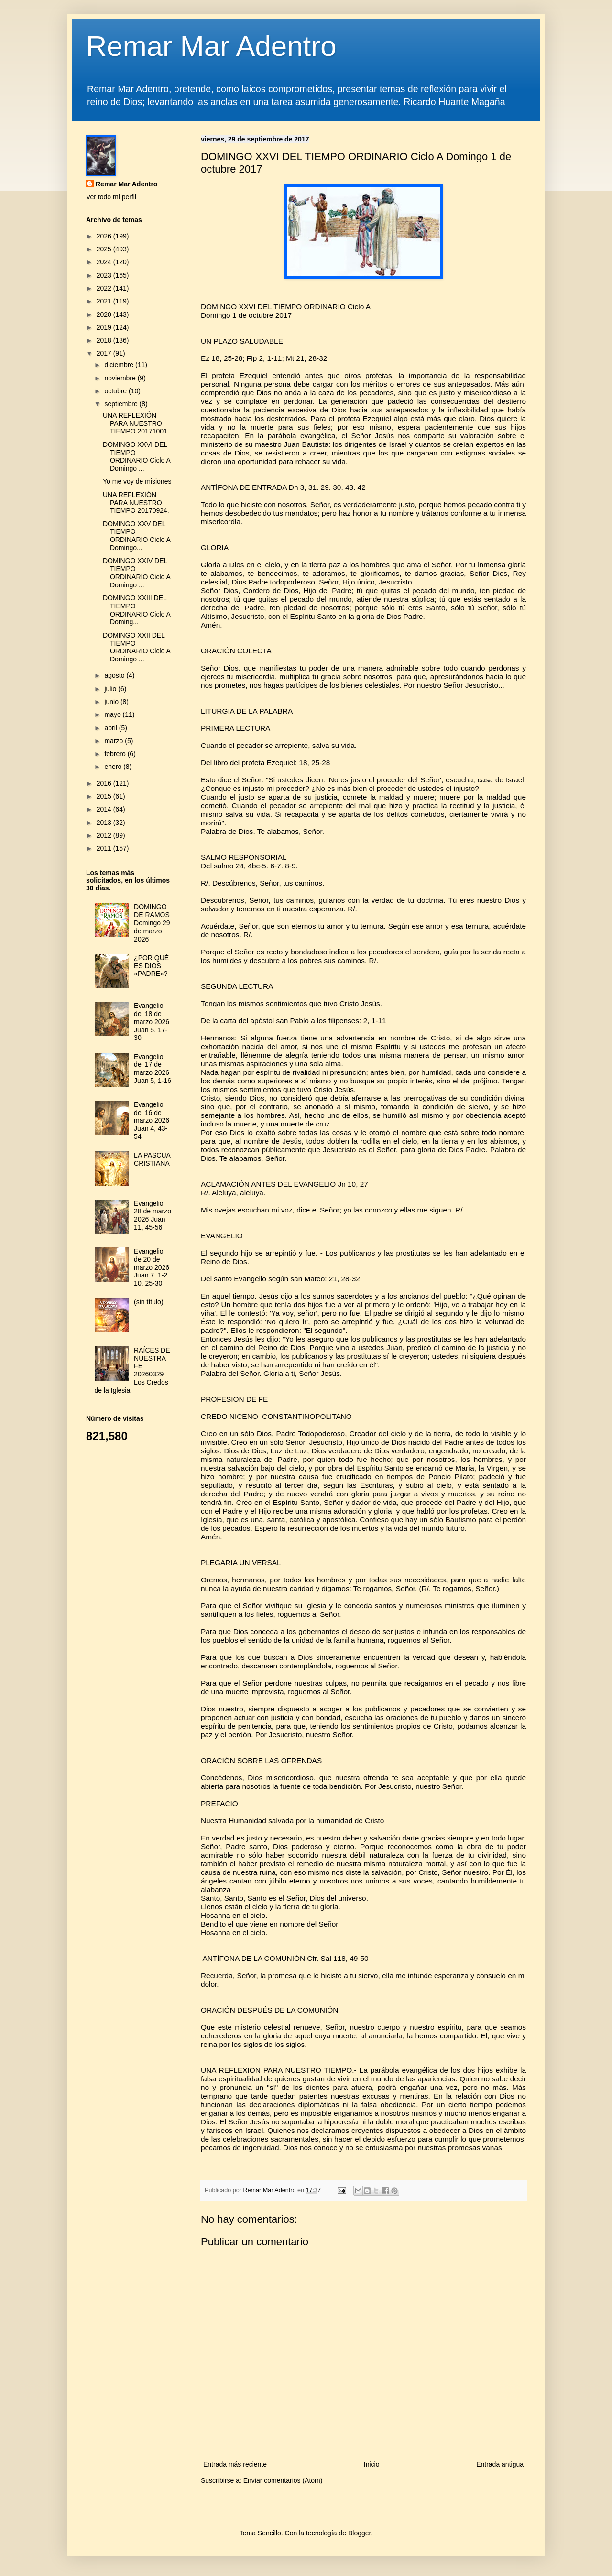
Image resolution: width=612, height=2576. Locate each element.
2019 (105, 327)
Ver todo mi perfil (111, 197)
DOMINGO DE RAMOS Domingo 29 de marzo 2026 (152, 922)
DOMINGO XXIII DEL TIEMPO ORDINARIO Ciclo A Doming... (136, 610)
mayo (113, 714)
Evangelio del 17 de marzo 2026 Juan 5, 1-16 (152, 1068)
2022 (105, 288)
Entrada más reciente (235, 2464)
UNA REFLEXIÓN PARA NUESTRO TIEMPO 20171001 (135, 423)
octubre (116, 391)
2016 (105, 783)
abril (111, 728)
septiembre (121, 404)
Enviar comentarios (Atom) (283, 2480)
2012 (105, 835)
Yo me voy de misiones (137, 481)
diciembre (119, 364)
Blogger (359, 2533)
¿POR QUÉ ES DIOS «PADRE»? (151, 966)
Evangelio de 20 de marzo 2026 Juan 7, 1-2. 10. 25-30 (151, 1267)
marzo (114, 741)
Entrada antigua (500, 2464)
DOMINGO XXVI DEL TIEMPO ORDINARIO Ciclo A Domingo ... (136, 456)
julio (111, 689)
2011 (105, 848)
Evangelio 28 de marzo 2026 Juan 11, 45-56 (152, 1215)
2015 (105, 796)
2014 (105, 809)
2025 (105, 249)
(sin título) (148, 1302)
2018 (105, 340)
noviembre (120, 378)
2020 (105, 314)
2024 (105, 262)
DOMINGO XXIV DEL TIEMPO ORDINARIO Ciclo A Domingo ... (136, 572)
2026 (105, 236)
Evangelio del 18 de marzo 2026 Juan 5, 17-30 (151, 1021)
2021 (105, 301)
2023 (105, 275)
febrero (115, 754)
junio (112, 701)
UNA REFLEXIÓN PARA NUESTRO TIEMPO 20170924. (136, 503)
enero (113, 766)
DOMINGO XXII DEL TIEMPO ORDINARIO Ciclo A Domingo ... (136, 647)
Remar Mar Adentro (211, 46)
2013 (105, 822)
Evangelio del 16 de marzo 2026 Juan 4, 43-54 (151, 1120)
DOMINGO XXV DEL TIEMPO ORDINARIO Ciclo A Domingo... (136, 536)
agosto (115, 675)
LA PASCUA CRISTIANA (152, 1159)
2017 (105, 353)
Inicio (372, 2464)
